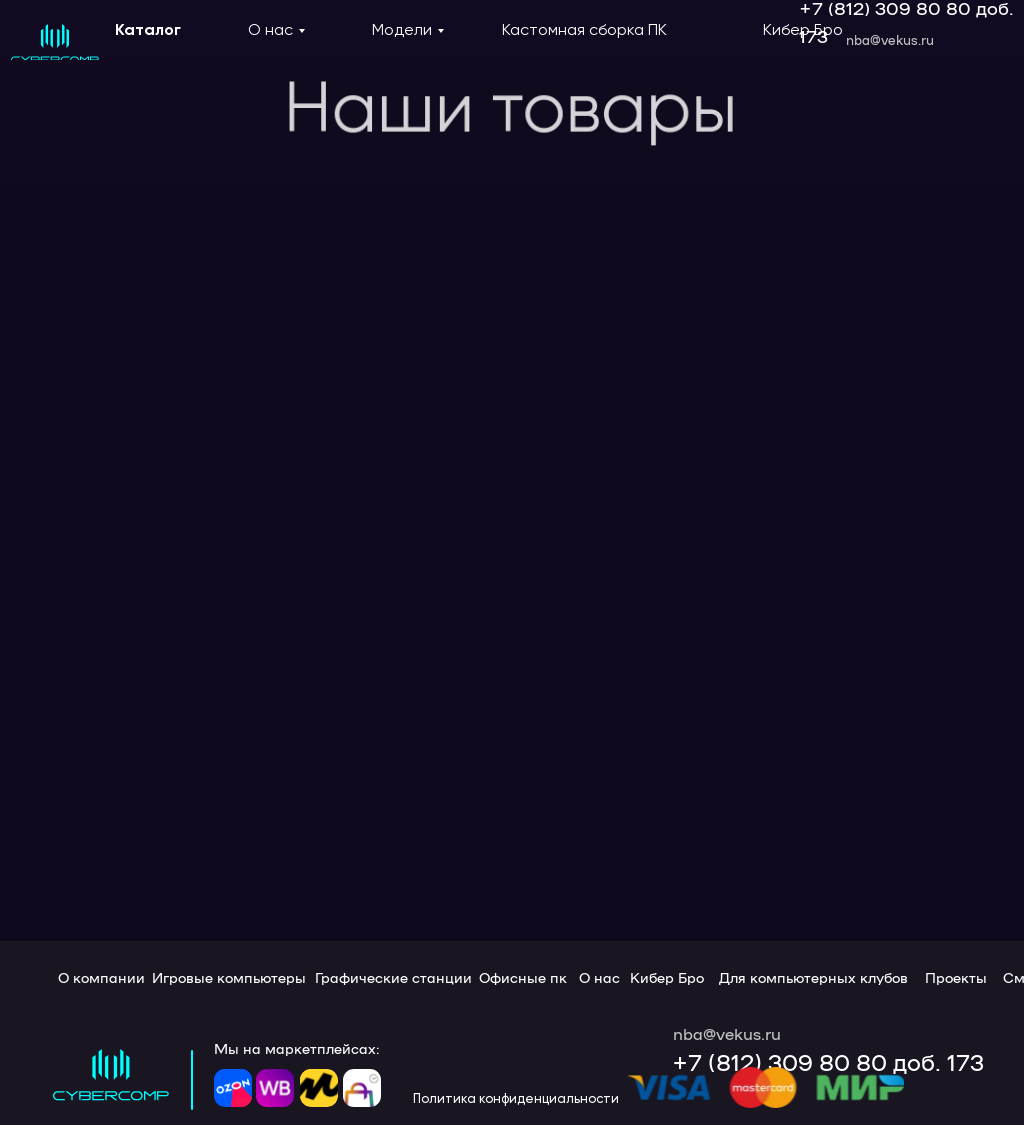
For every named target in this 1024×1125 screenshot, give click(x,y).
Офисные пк (523, 977)
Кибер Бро (803, 29)
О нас (270, 29)
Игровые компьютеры (229, 977)
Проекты (956, 977)
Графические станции (393, 977)
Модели (402, 29)
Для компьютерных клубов (813, 977)
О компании (101, 977)
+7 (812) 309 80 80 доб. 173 (828, 1061)
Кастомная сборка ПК (584, 29)
